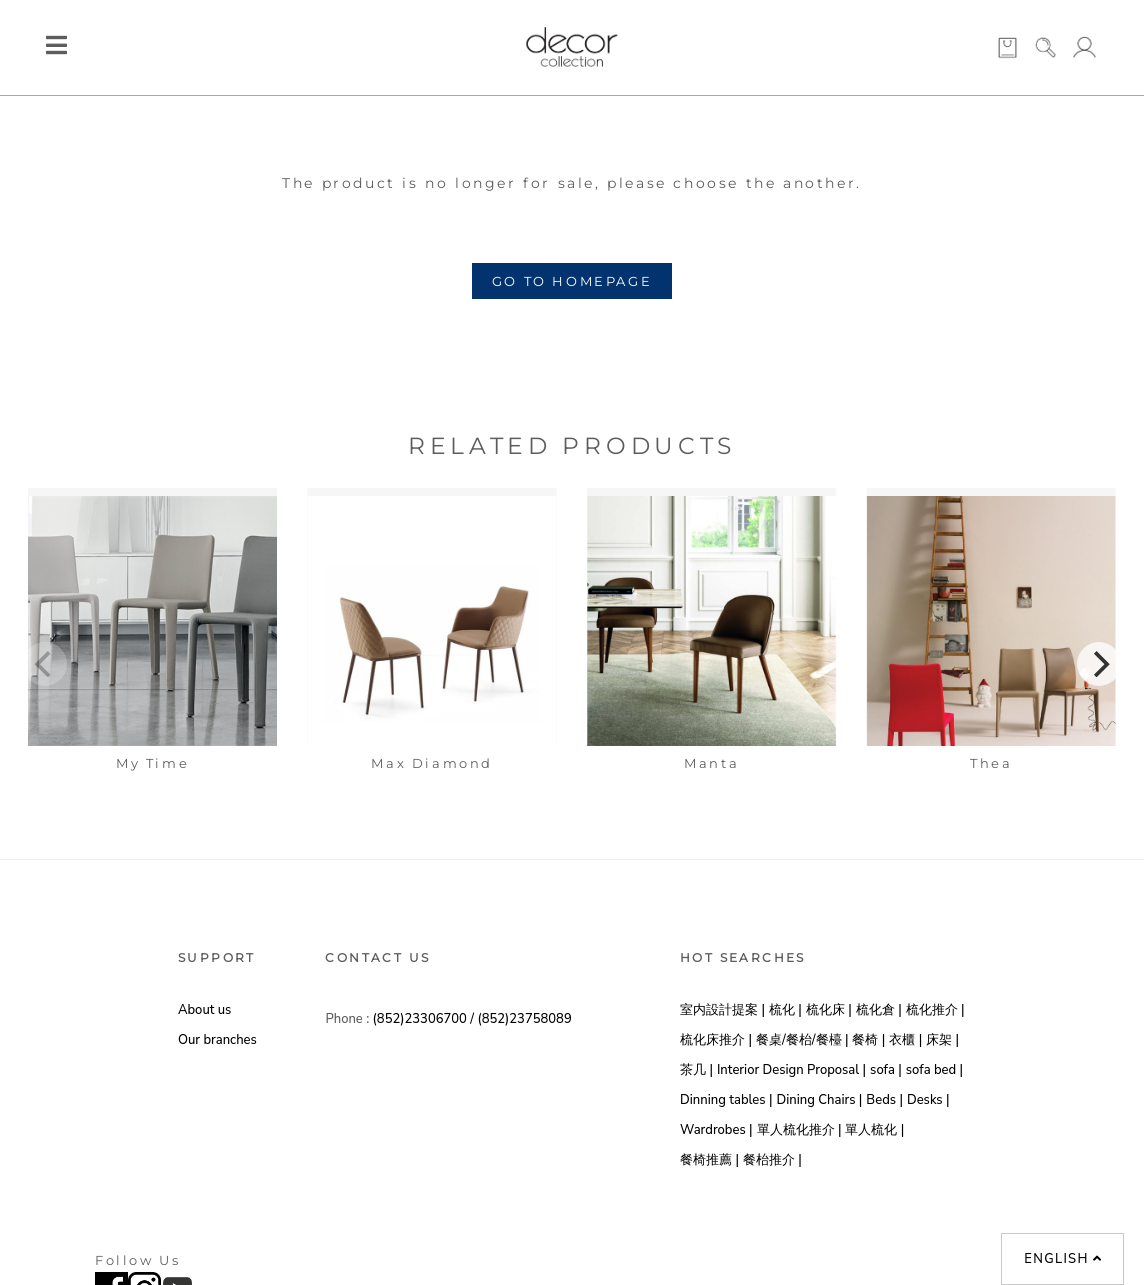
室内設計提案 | (722, 1010)
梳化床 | (829, 1010)
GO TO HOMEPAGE (572, 281)
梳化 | (785, 1010)
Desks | (928, 1100)
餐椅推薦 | (709, 1160)
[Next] (1099, 664)
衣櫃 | (905, 1040)
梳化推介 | (935, 1010)
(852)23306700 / (425, 1019)
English (1063, 1259)
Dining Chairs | (819, 1100)
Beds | (884, 1100)
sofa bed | (934, 1070)
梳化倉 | (879, 1010)
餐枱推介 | (772, 1160)
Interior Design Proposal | (791, 1070)
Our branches (217, 1040)
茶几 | (696, 1070)
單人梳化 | (874, 1130)
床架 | (942, 1040)
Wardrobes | (716, 1130)
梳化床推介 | (716, 1040)
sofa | (886, 1070)
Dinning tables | (726, 1100)
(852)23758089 (524, 1019)
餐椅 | (868, 1040)
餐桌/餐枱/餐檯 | (802, 1040)
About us (204, 1010)
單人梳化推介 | (799, 1130)
